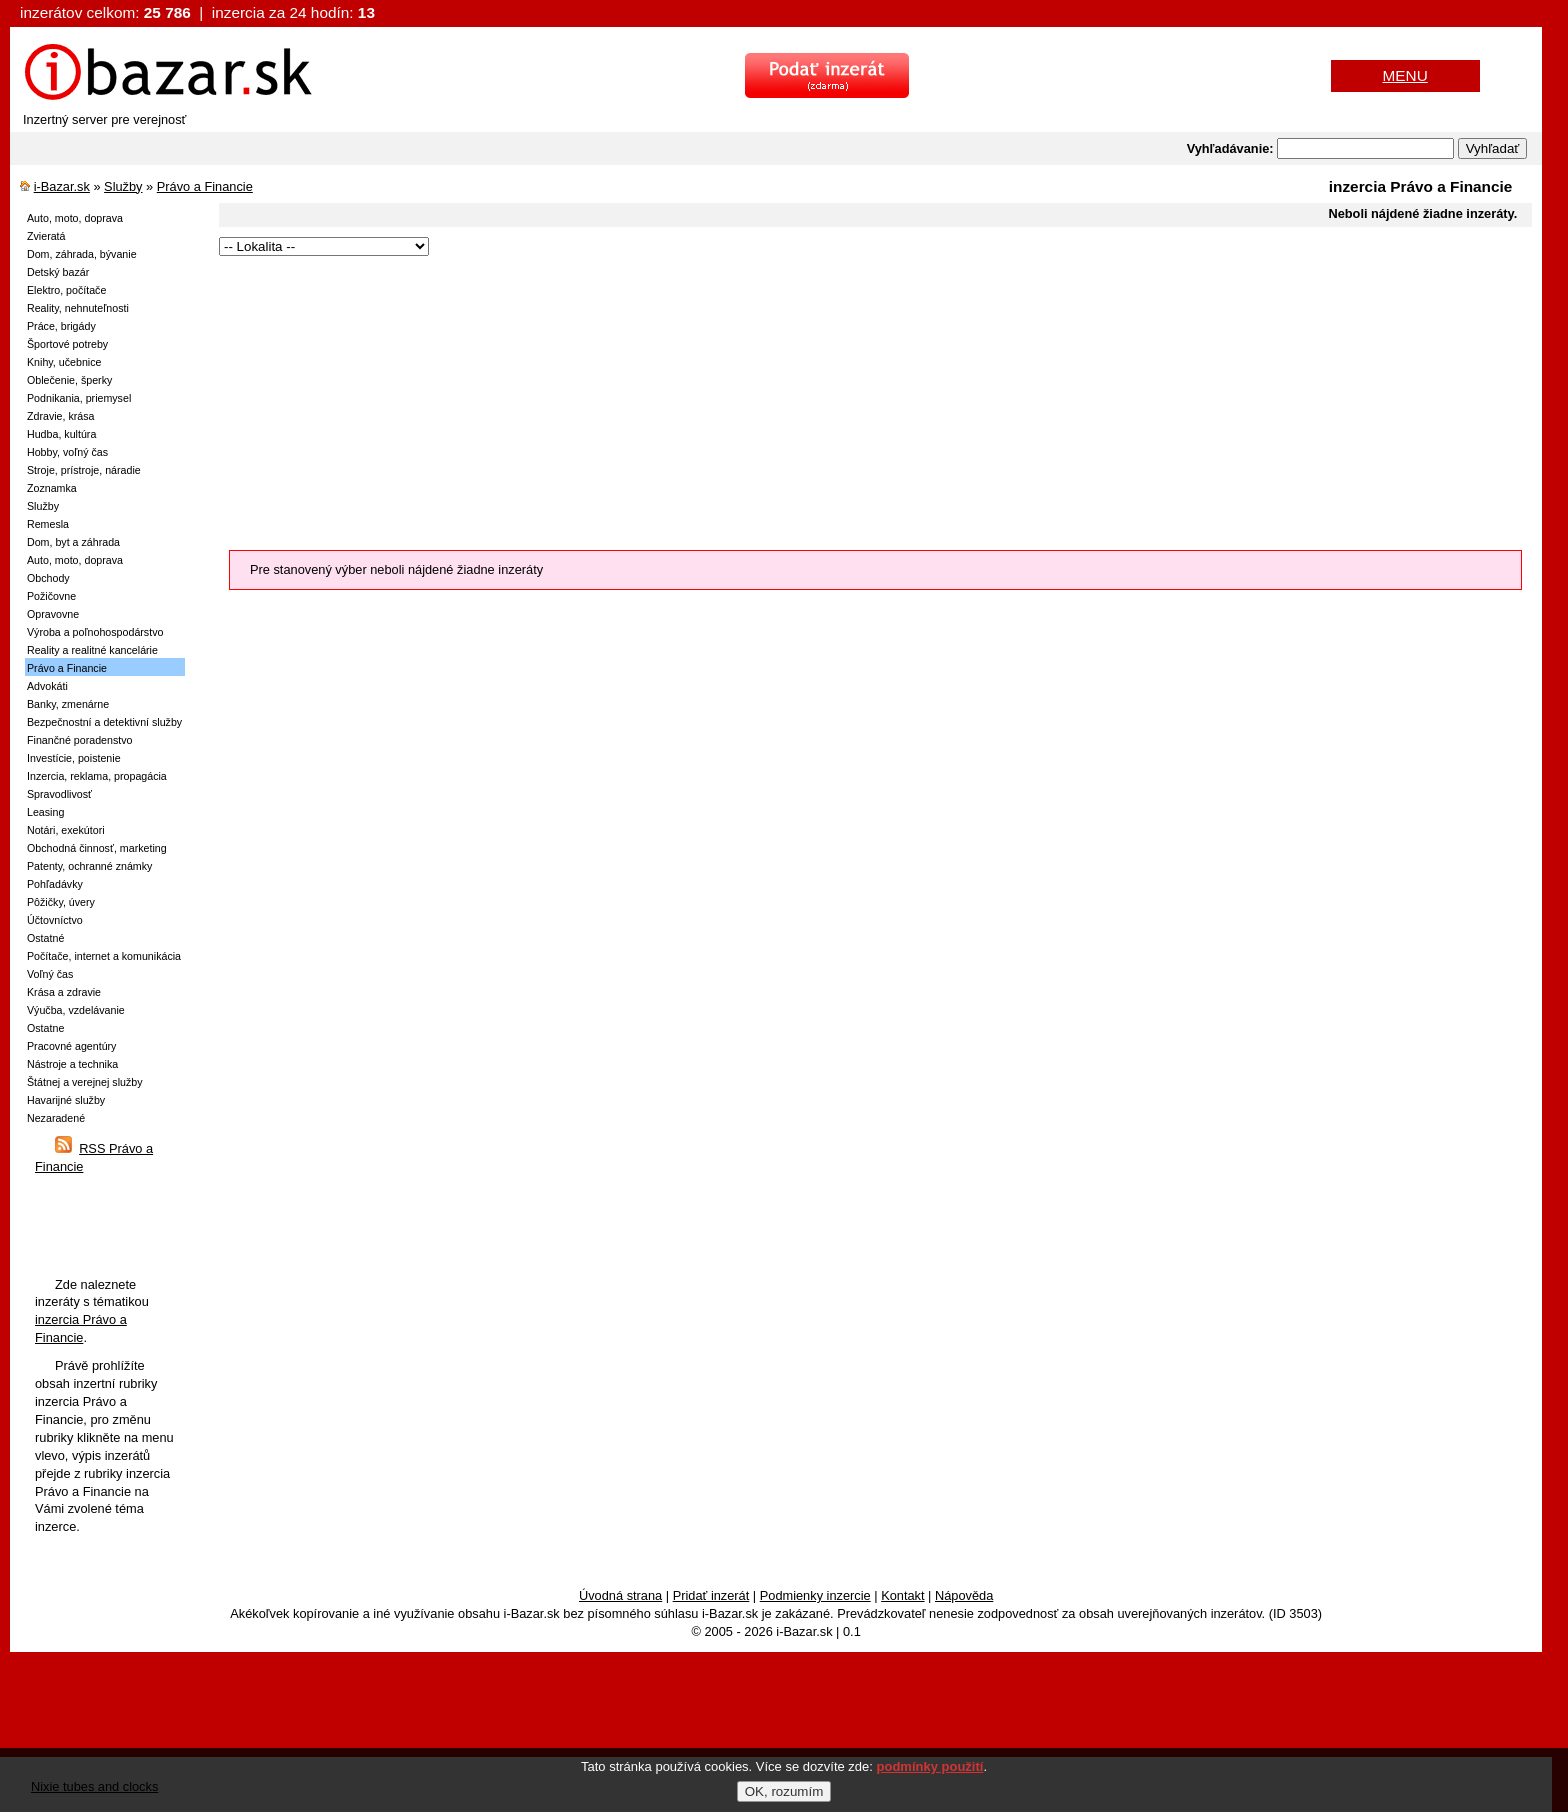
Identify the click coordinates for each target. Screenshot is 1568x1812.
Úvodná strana (620, 1595)
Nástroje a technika (72, 1064)
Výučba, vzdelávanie (76, 1010)
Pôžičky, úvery (61, 902)
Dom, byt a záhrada (73, 542)
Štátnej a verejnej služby (85, 1082)
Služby (123, 186)
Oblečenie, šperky (69, 380)
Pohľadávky (55, 884)
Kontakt (902, 1595)
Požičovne (51, 596)
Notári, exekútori (66, 830)
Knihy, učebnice (64, 362)
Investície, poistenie (74, 758)
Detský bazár (58, 272)
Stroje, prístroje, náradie (84, 470)
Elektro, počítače (66, 290)
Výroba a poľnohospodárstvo (95, 632)
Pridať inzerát (711, 1595)
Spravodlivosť (59, 794)
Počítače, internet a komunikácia (104, 956)
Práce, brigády (61, 326)
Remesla (48, 524)
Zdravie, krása (61, 416)
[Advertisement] (819, 400)
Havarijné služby (66, 1100)
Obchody (48, 578)
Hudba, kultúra (61, 434)
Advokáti (47, 686)
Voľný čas (50, 974)
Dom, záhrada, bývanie (82, 254)
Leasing (45, 812)
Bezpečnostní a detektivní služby (104, 722)
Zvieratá (46, 236)
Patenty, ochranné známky (89, 866)
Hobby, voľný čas (67, 452)
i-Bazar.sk (62, 186)
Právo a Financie (205, 186)
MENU (1405, 75)
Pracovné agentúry (71, 1046)
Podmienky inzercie (815, 1595)
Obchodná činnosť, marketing (97, 848)
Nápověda (964, 1595)
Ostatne (45, 1028)
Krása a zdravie (64, 992)
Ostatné (45, 938)
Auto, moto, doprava (75, 218)
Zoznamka (52, 488)
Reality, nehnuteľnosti (78, 308)
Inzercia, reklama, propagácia (97, 776)
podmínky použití (930, 1766)
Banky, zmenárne (68, 704)
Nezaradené (56, 1118)
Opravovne (53, 614)
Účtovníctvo (55, 920)
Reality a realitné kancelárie (92, 650)
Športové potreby (67, 344)
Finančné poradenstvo (79, 740)
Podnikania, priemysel (79, 398)
